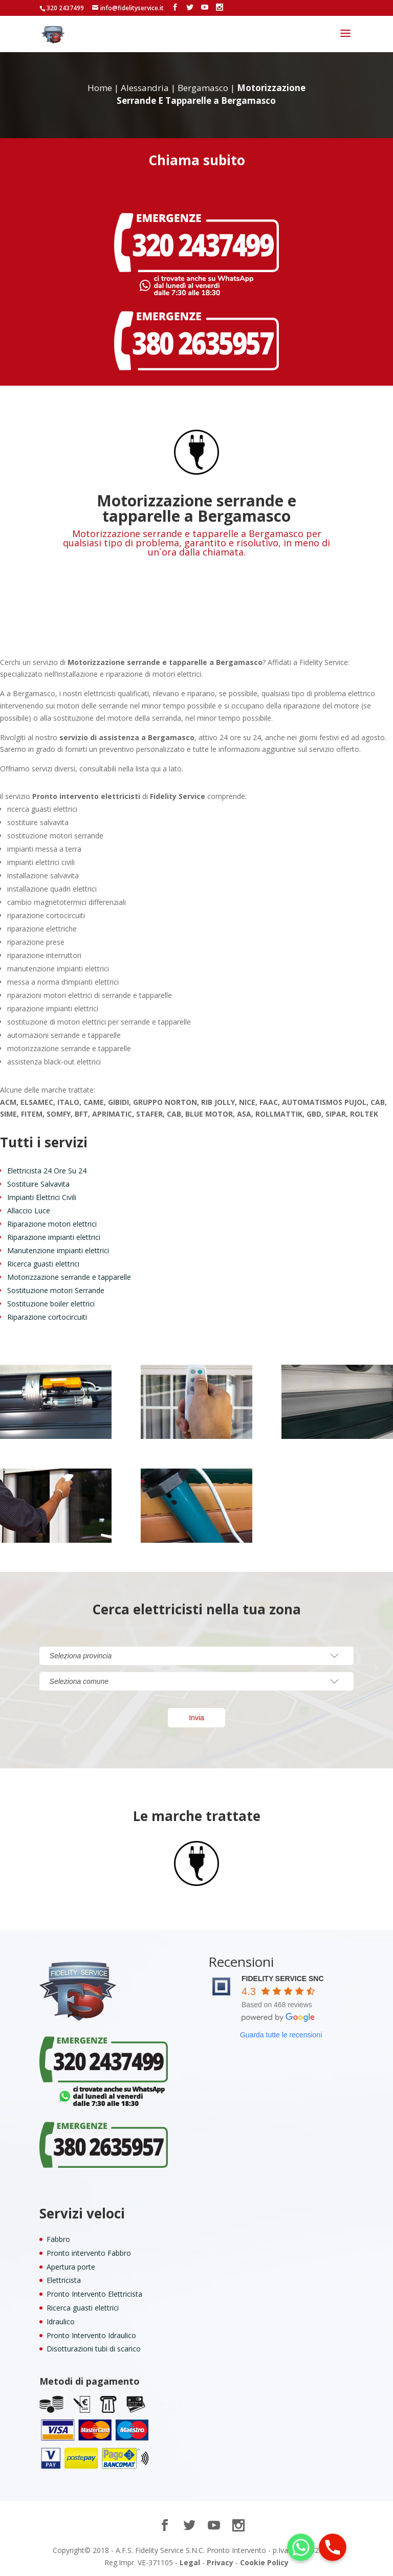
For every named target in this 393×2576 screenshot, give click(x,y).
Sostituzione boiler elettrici (51, 1303)
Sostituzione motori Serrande (55, 1290)
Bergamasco (203, 88)
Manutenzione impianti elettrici (58, 1250)
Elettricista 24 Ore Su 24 (46, 1170)
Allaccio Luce (28, 1210)
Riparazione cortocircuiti (47, 1317)
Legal (190, 2562)
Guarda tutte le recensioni (281, 2035)
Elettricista (64, 2280)
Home (100, 88)
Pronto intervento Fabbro (89, 2253)
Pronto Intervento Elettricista (94, 2294)
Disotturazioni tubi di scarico (94, 2348)
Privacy (220, 2562)
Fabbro (58, 2239)
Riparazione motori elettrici (52, 1224)
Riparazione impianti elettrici (53, 1237)
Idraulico (61, 2321)
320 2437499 (65, 8)
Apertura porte (71, 2267)
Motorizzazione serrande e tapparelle (69, 1277)
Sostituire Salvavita (38, 1184)
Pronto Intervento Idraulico (91, 2335)
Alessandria (145, 88)
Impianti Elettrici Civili (41, 1197)
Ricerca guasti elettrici (43, 1264)
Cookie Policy (264, 2562)
